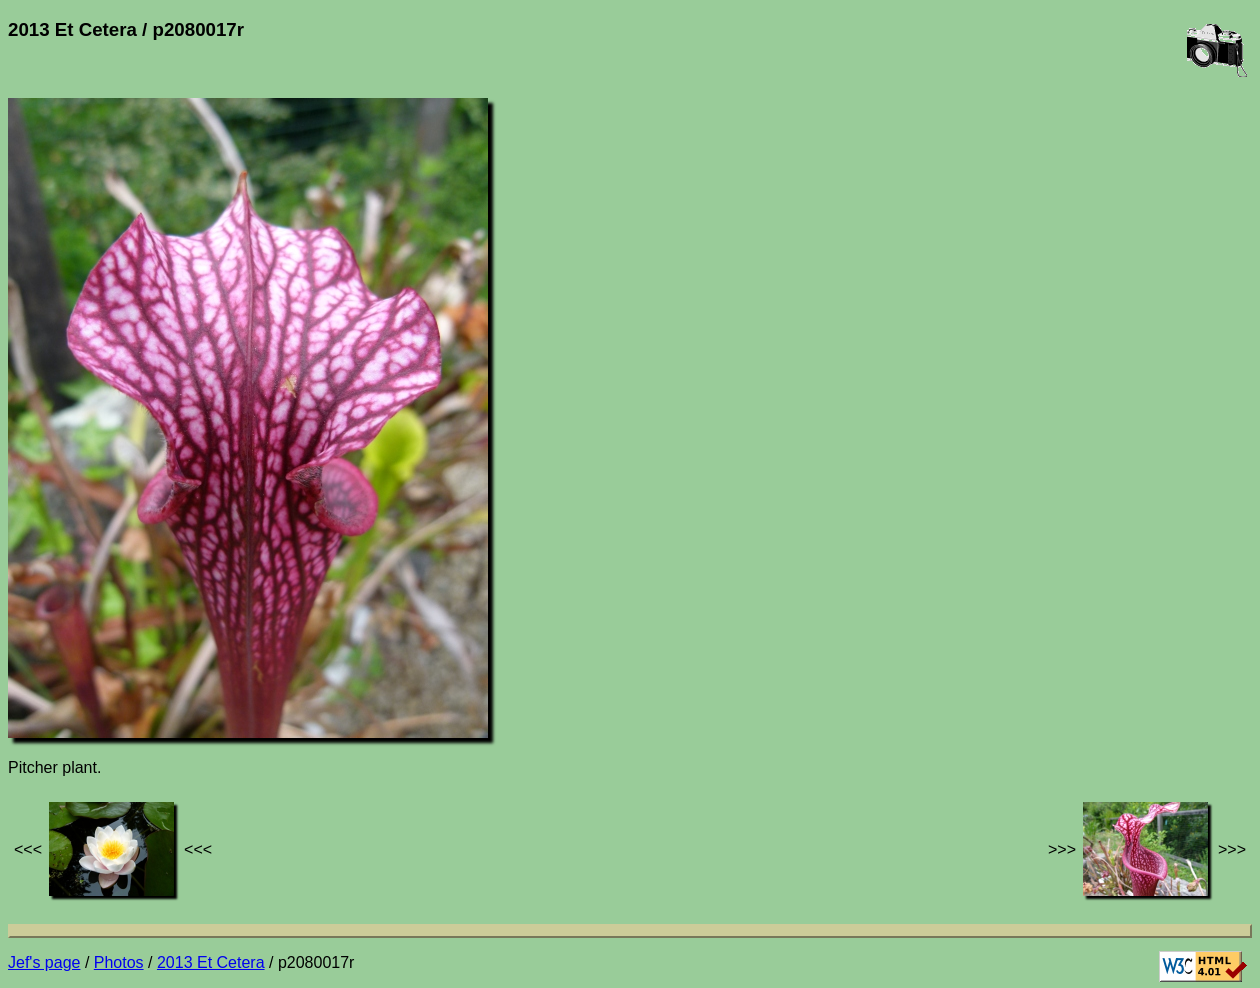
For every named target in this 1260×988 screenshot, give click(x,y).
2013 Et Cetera (211, 962)
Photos (119, 962)
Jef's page (44, 962)
